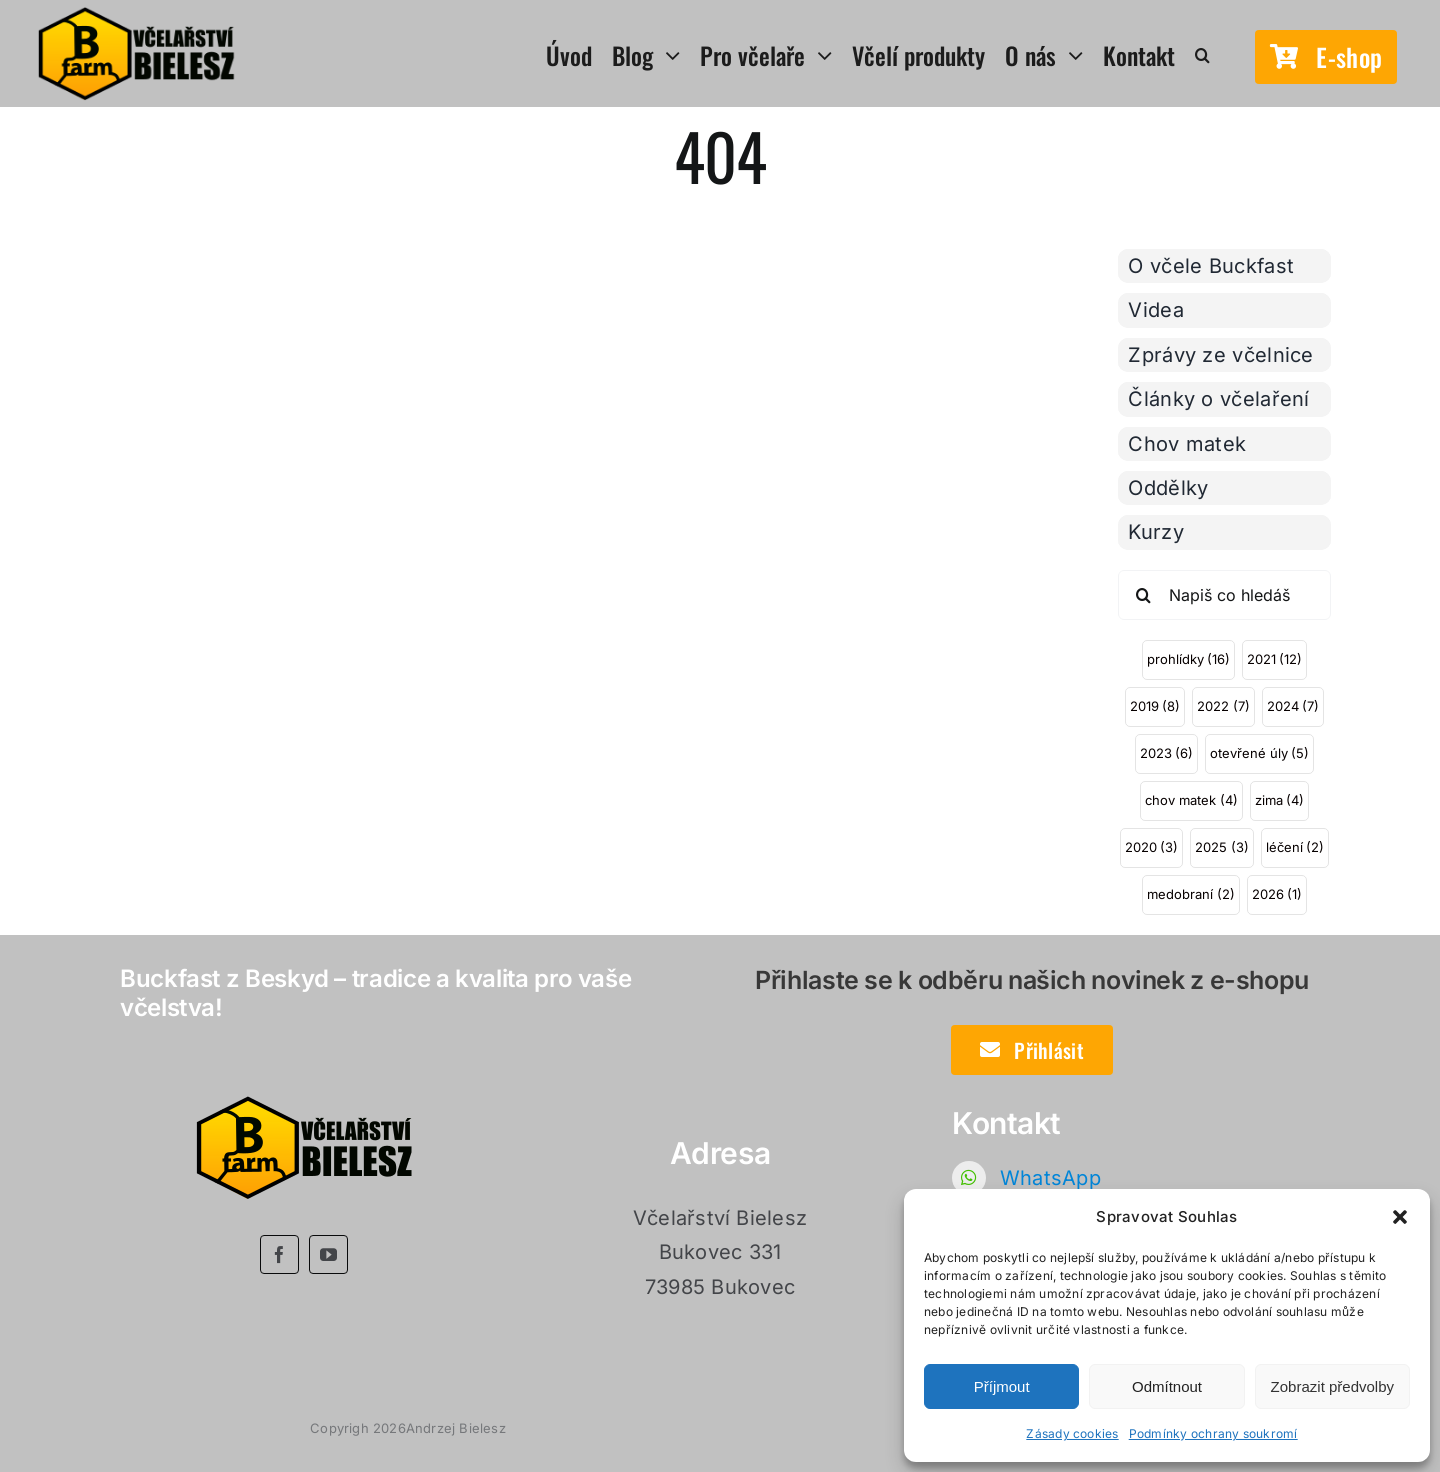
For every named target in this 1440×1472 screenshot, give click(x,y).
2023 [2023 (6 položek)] (1166, 753)
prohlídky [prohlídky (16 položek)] (1188, 659)
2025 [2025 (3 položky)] (1221, 847)
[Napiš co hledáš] (1224, 595)
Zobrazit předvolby (1332, 1386)
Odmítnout (1167, 1386)
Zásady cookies (1072, 1433)
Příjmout (1002, 1386)
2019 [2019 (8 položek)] (1155, 706)
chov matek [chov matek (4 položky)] (1191, 800)
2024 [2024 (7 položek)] (1293, 706)
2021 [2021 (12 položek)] (1274, 659)
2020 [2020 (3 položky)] (1151, 847)
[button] (1400, 1217)
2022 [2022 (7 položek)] (1223, 706)
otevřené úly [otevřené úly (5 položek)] (1259, 753)
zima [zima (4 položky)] (1279, 800)
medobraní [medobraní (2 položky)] (1190, 894)
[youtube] (328, 1254)
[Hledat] (1143, 595)
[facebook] (279, 1254)
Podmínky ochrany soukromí (1213, 1433)
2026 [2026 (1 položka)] (1277, 894)
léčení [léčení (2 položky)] (1295, 847)
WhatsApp (1050, 1178)
